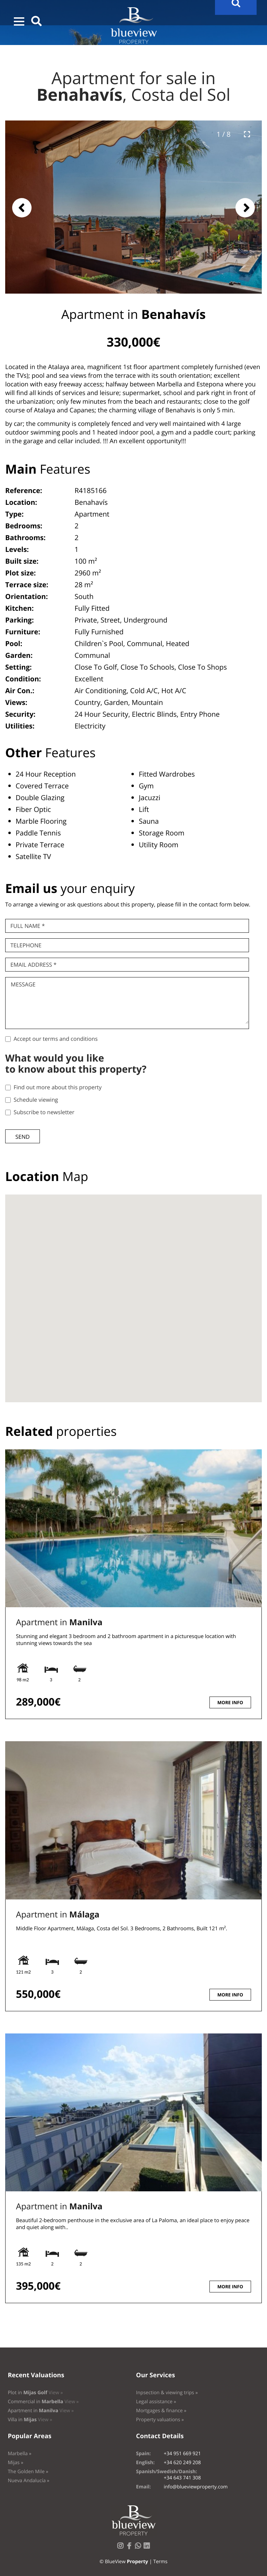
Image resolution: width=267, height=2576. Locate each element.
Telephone (26, 945)
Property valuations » (160, 2419)
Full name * (27, 926)
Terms (160, 2561)
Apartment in (59, 1622)
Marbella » (19, 2453)
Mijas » (15, 2462)
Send (22, 1137)
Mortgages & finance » (161, 2410)
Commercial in (43, 2401)
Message (23, 984)
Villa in (30, 2419)
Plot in (35, 2392)
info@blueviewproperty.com (195, 2487)
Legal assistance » (156, 2401)
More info (230, 1702)
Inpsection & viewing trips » (167, 2392)
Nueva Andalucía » (28, 2480)
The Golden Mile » (28, 2471)
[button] (19, 21)
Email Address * (33, 964)
